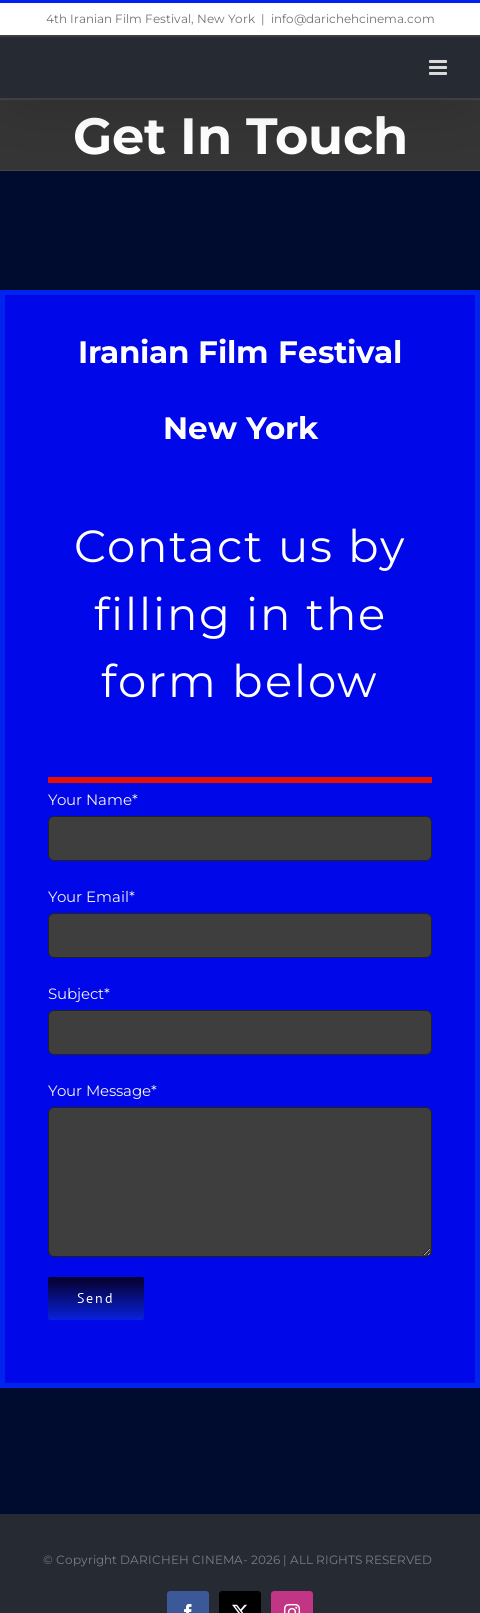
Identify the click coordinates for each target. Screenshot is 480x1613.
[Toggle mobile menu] (439, 67)
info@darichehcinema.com (353, 18)
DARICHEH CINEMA (181, 1559)
